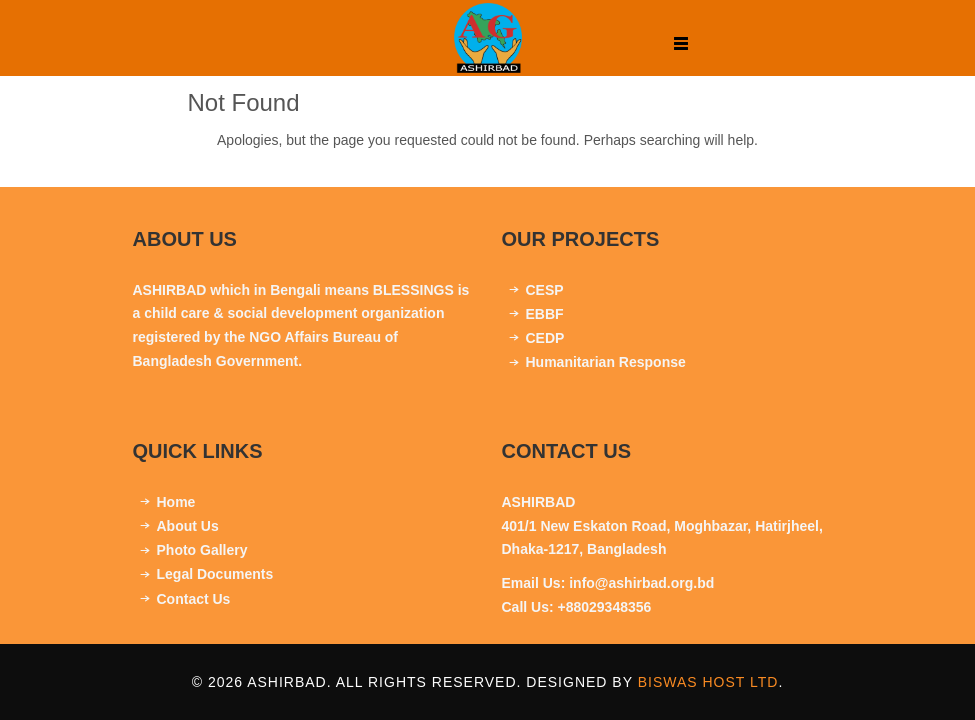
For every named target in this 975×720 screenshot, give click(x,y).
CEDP (545, 338)
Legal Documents (215, 574)
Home (176, 502)
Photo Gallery (202, 550)
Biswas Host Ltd (708, 682)
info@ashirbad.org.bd (641, 583)
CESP (545, 290)
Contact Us (194, 599)
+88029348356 (605, 607)
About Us (188, 526)
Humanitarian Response (606, 362)
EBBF (545, 314)
